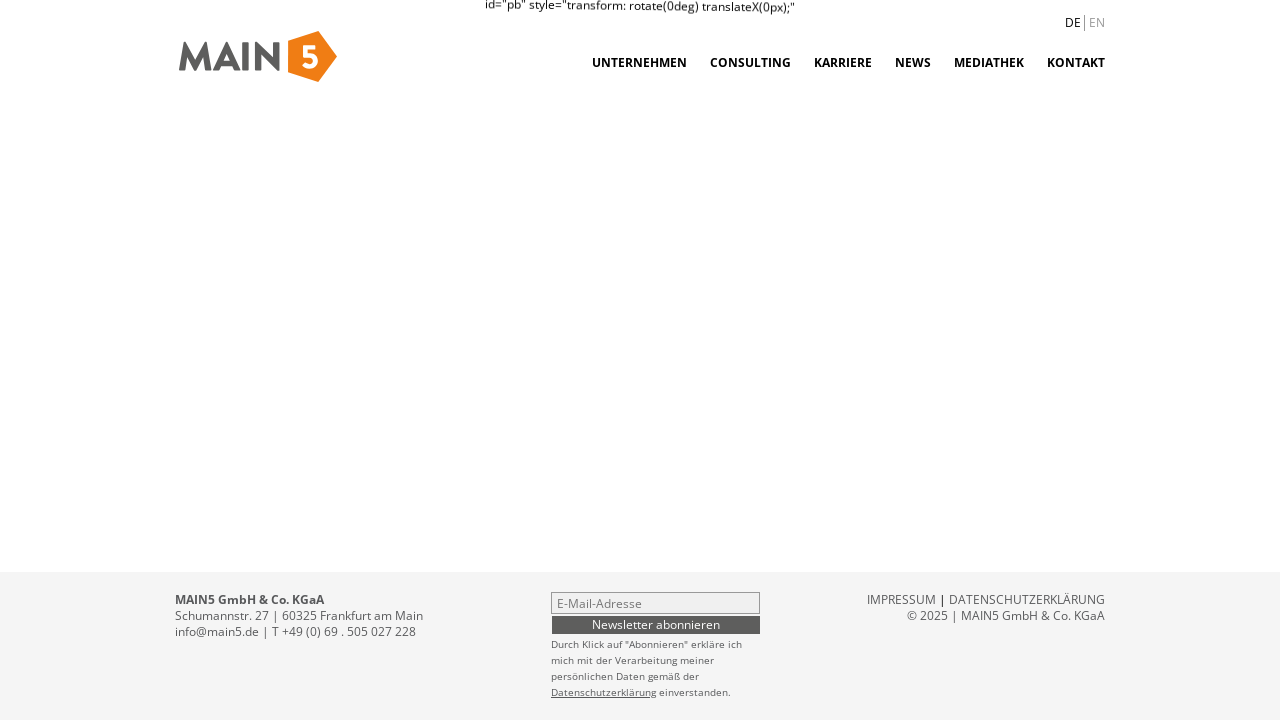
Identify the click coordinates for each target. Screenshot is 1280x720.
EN (1097, 22)
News (913, 62)
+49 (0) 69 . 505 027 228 (349, 631)
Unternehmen (639, 62)
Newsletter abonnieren (656, 624)
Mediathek (989, 62)
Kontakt (1076, 62)
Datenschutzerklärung (603, 692)
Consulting (750, 62)
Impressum (901, 599)
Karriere (843, 62)
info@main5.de (217, 631)
